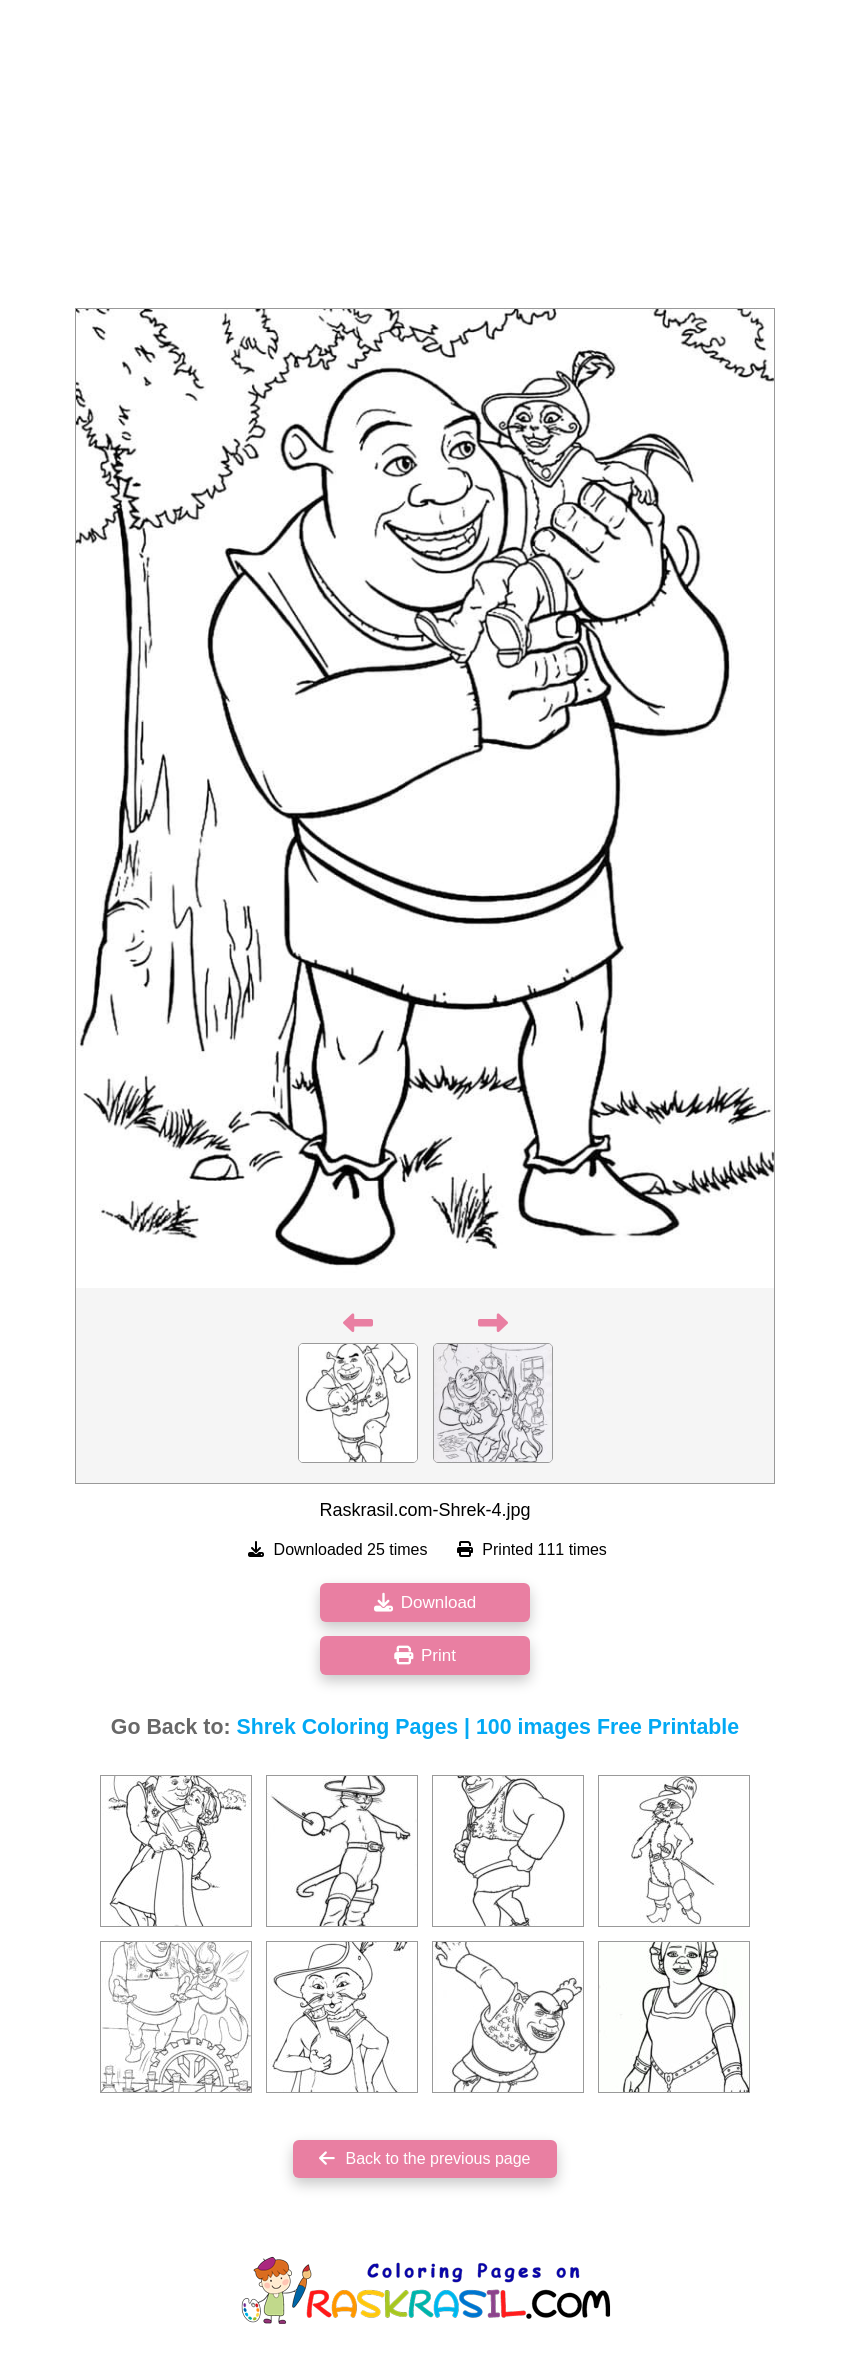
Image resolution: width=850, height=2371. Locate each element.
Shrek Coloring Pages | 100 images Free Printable (488, 1727)
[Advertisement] (425, 160)
